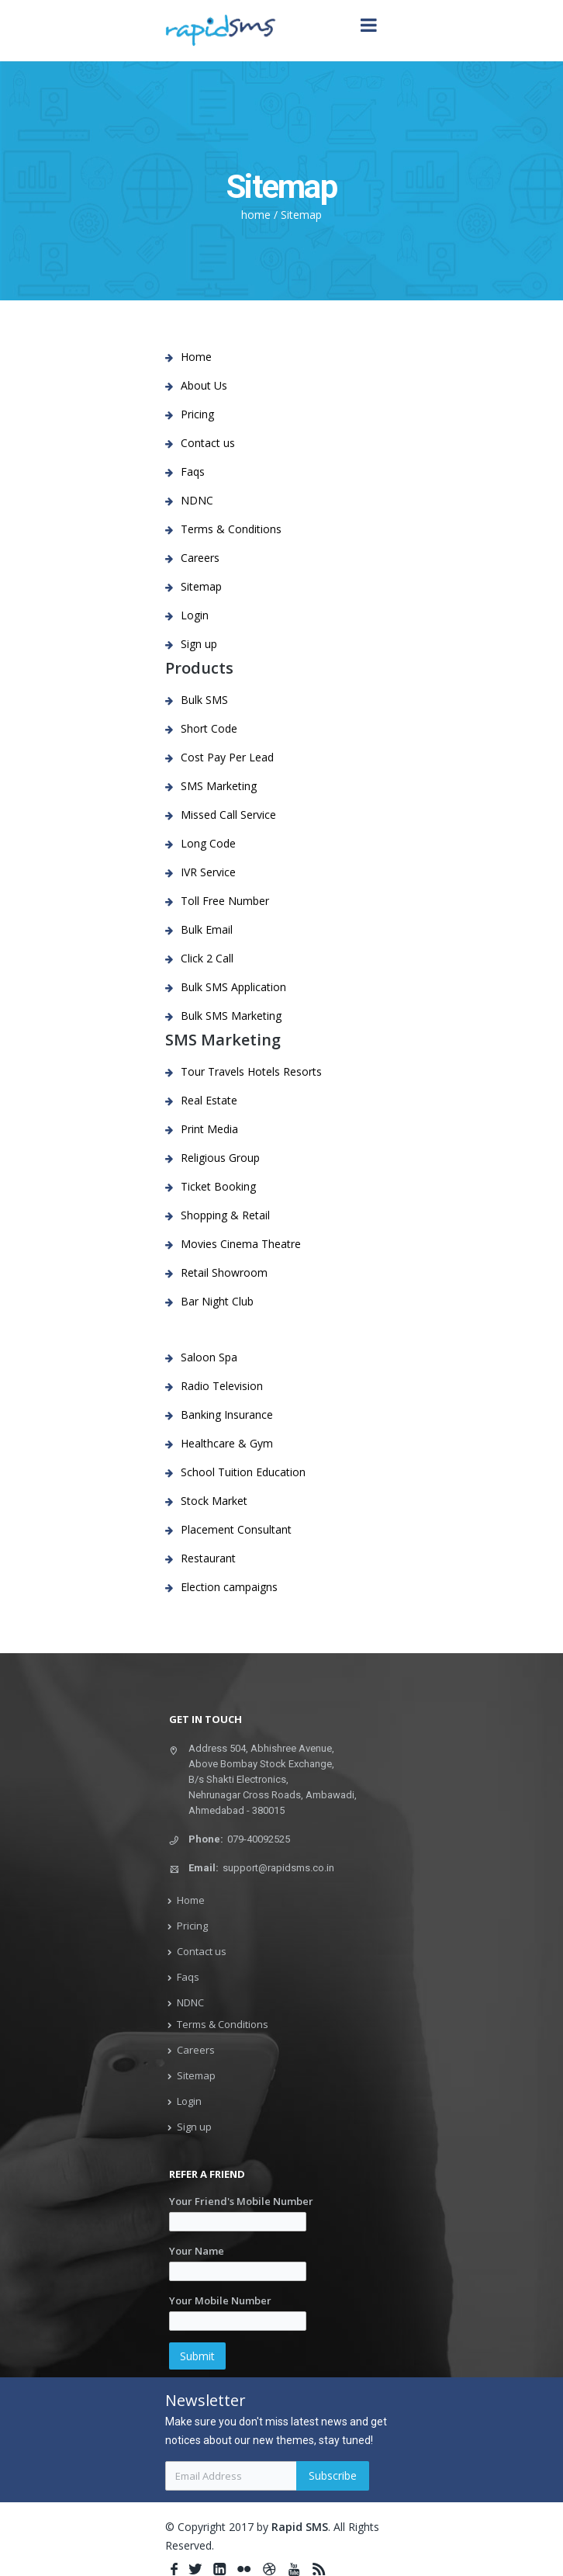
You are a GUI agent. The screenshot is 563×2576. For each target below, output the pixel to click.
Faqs (193, 471)
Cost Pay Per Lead (227, 757)
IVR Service (208, 872)
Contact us (208, 442)
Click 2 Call (207, 958)
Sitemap (301, 214)
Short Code (209, 728)
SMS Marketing (219, 785)
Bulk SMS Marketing (231, 1015)
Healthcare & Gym (227, 1443)
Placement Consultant (236, 1529)
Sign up (199, 643)
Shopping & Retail (225, 1215)
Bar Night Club (217, 1301)
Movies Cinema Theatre (241, 1243)
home (256, 214)
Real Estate (209, 1100)
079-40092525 (258, 1839)
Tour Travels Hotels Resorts (251, 1071)
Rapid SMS (299, 2526)
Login (195, 615)
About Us (204, 385)
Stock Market (214, 1500)
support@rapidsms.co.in (278, 1868)
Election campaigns (229, 1586)
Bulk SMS (204, 699)
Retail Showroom (224, 1272)
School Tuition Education (243, 1472)
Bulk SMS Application (233, 986)
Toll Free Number (225, 900)
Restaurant (208, 1558)
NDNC (197, 500)
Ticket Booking (218, 1186)
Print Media (209, 1129)
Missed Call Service (228, 814)
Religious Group (220, 1157)
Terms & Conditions (231, 529)
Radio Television (222, 1385)
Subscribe (333, 2475)
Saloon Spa (209, 1357)
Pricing (197, 414)
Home (196, 356)
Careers (200, 557)
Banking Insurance (227, 1414)
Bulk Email (207, 929)
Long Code (208, 843)
